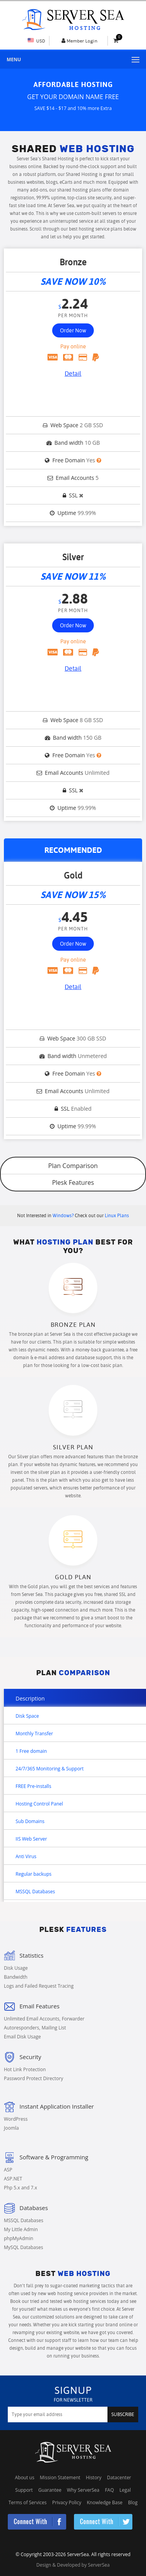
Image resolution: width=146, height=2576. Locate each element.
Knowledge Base (105, 2502)
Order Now (73, 330)
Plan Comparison (73, 1165)
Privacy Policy (66, 2502)
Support (24, 2490)
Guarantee (49, 2490)
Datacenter (119, 2477)
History (94, 2477)
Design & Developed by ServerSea (72, 2565)
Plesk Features (73, 1182)
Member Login (82, 41)
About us (24, 2477)
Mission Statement (60, 2477)
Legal (125, 2490)
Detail (73, 373)
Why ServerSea (83, 2490)
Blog (133, 2502)
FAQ (109, 2490)
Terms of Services (28, 2502)
